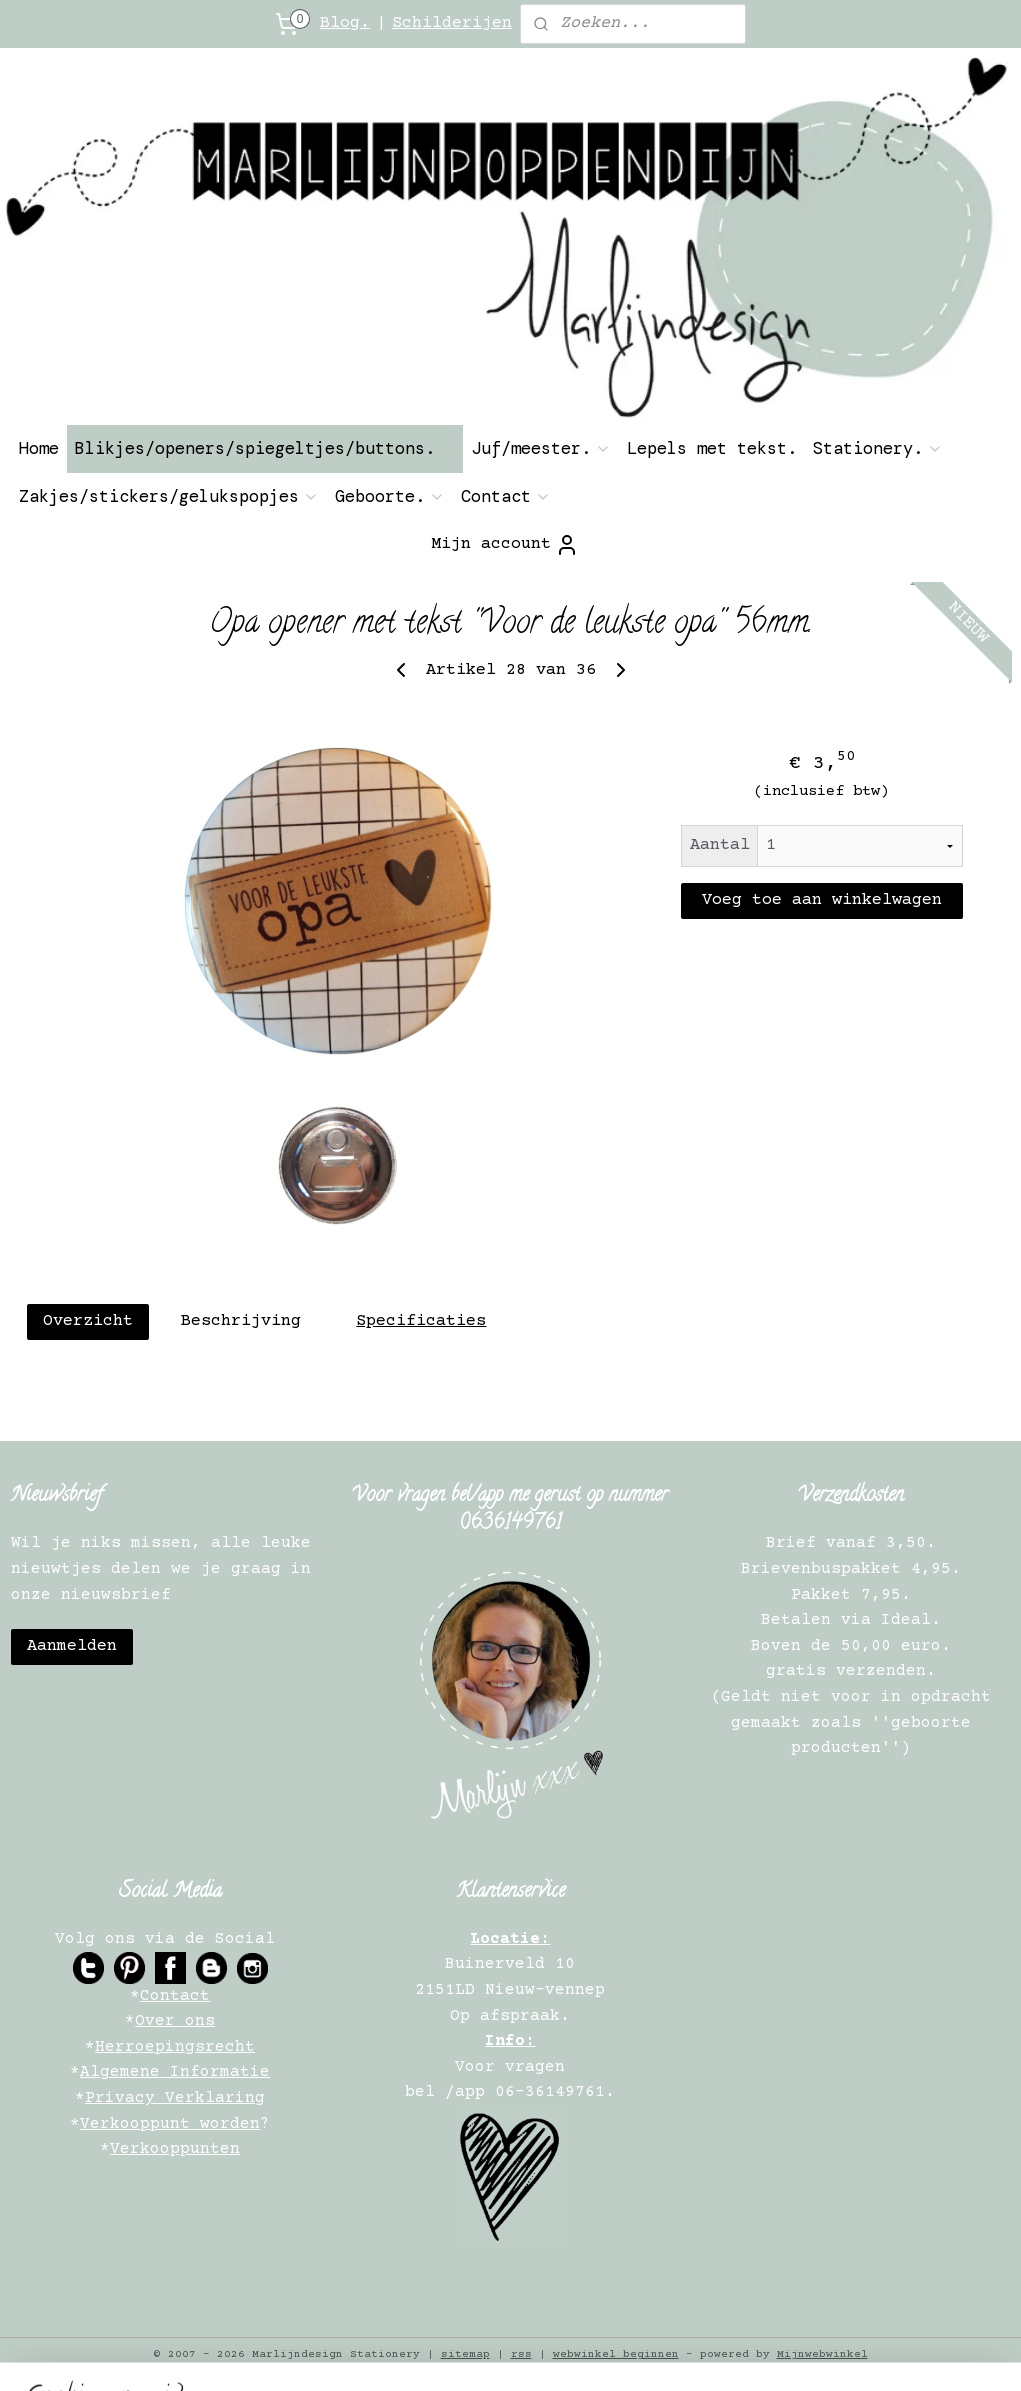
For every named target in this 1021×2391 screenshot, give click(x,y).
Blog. (345, 23)
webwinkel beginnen (616, 2354)
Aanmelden (72, 1646)
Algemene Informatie (175, 2072)
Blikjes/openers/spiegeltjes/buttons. (265, 448)
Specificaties (421, 1321)
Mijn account (505, 545)
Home (39, 448)
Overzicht (88, 1321)
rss (521, 2354)
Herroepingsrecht (175, 2047)
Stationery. (878, 448)
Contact (506, 496)
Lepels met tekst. (712, 448)
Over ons (175, 2021)
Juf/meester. (541, 448)
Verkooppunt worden (170, 2124)
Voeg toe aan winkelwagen (822, 900)
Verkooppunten (175, 2149)
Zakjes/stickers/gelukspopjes (169, 496)
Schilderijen (452, 23)
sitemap (465, 2354)
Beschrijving (241, 1321)
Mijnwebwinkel (822, 2354)
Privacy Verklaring (175, 2098)
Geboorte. (390, 496)
